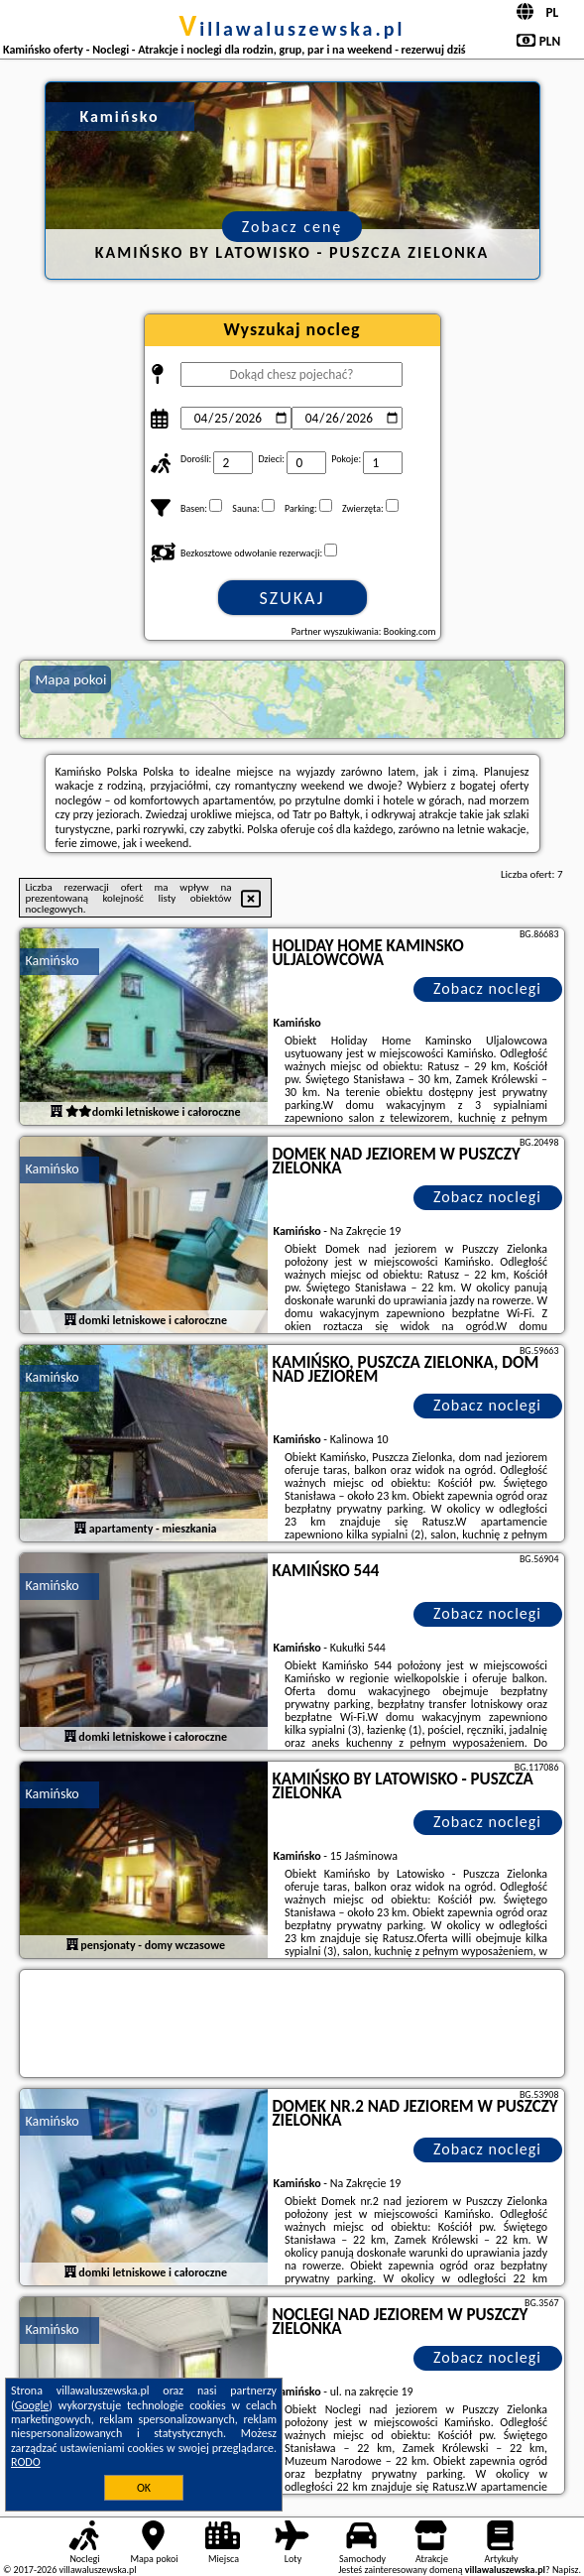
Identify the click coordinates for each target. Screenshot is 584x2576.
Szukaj (292, 598)
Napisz (565, 2569)
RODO (26, 2462)
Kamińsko (51, 960)
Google (32, 2405)
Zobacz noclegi (487, 988)
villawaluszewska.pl (292, 29)
